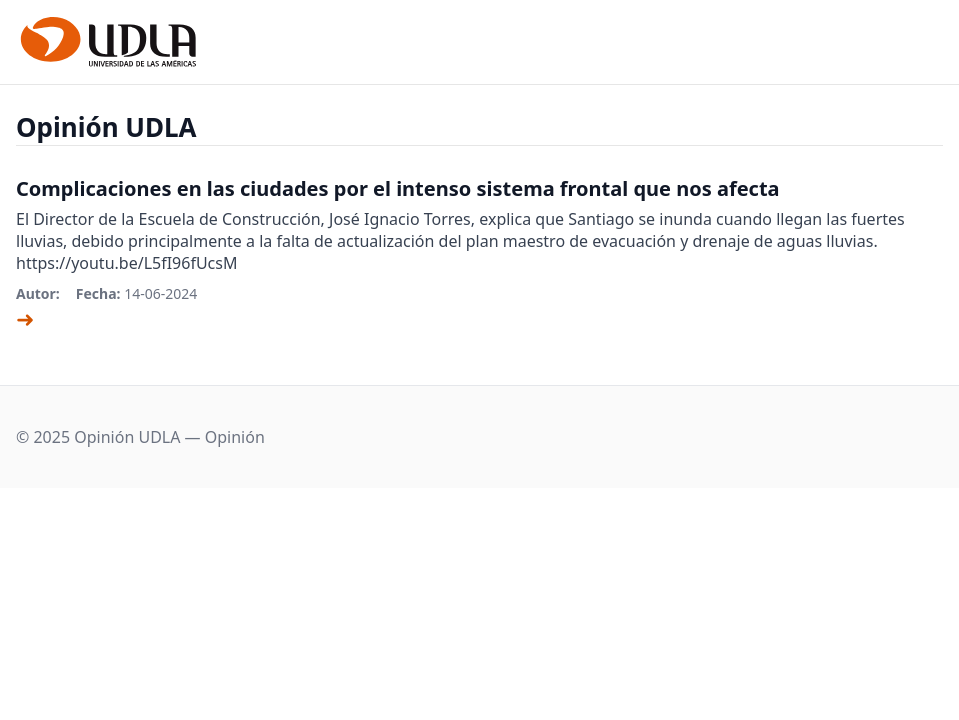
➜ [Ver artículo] (25, 318)
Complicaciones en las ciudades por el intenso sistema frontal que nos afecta (398, 188)
